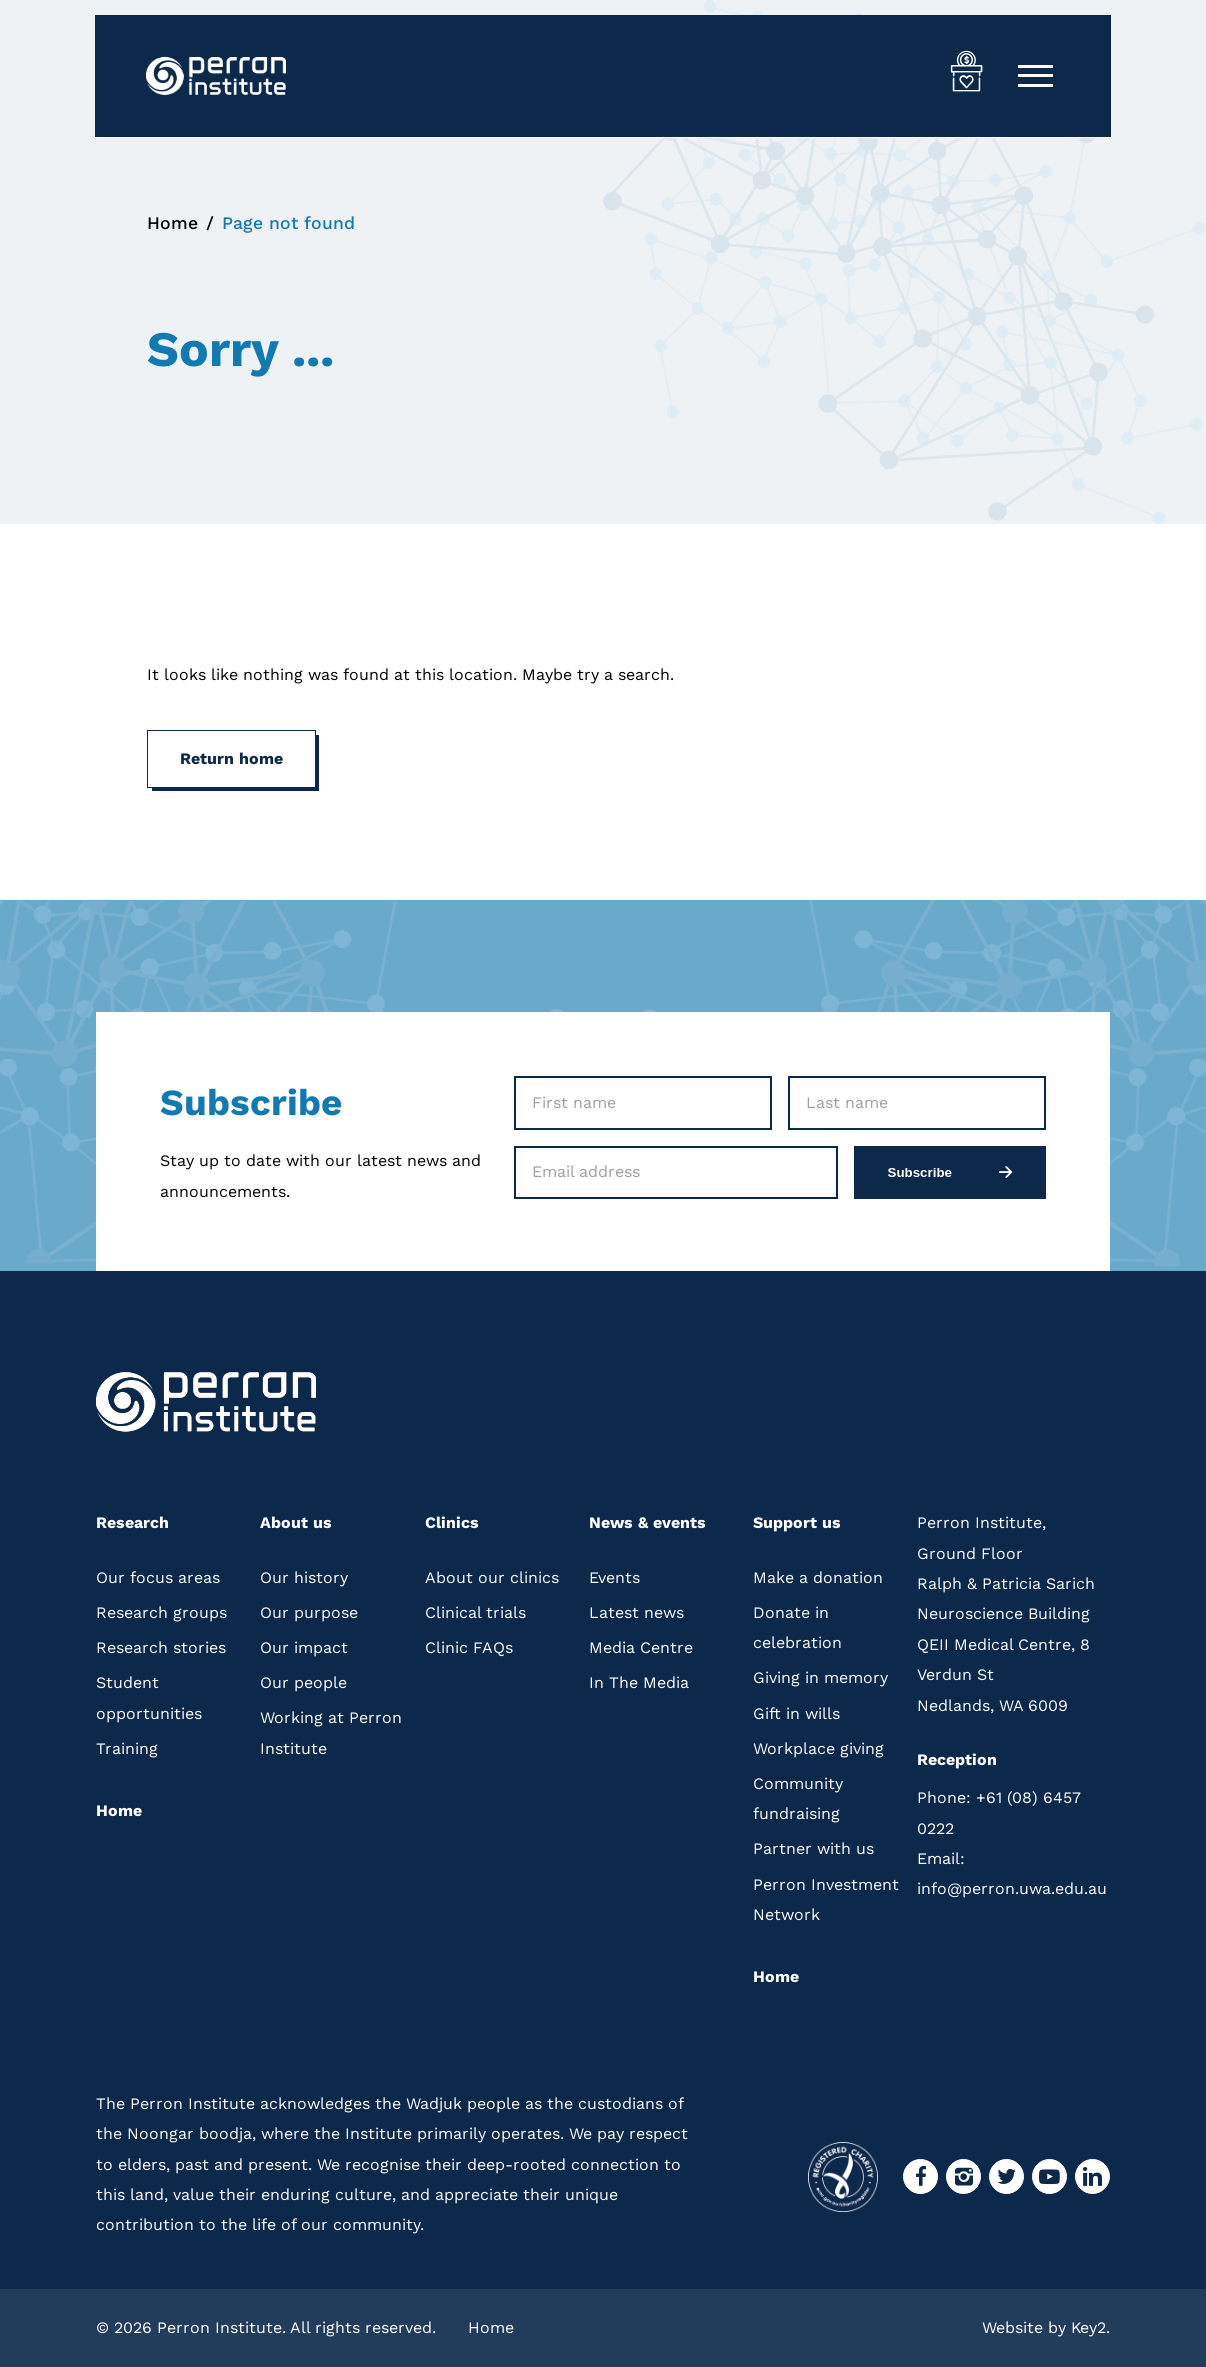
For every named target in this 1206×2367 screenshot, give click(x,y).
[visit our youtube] (1049, 2176)
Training (127, 1747)
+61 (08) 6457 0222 (999, 1812)
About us (296, 1522)
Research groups (161, 1611)
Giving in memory (820, 1677)
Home (172, 223)
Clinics (452, 1522)
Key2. (1090, 2326)
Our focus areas (158, 1576)
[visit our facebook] (920, 2176)
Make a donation (818, 1576)
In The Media (639, 1682)
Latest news (636, 1611)
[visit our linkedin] (1092, 2176)
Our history (304, 1576)
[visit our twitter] (1006, 2176)
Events (614, 1576)
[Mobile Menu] (1036, 76)
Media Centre (641, 1647)
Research (132, 1522)
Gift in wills (796, 1712)
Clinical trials (475, 1611)
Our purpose (309, 1611)
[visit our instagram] (963, 2176)
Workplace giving (818, 1747)
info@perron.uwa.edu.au (1012, 1873)
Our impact (304, 1647)
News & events (647, 1522)
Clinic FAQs (469, 1647)
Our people (303, 1682)
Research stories (161, 1647)
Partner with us (813, 1848)
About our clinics (492, 1576)
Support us (797, 1522)
